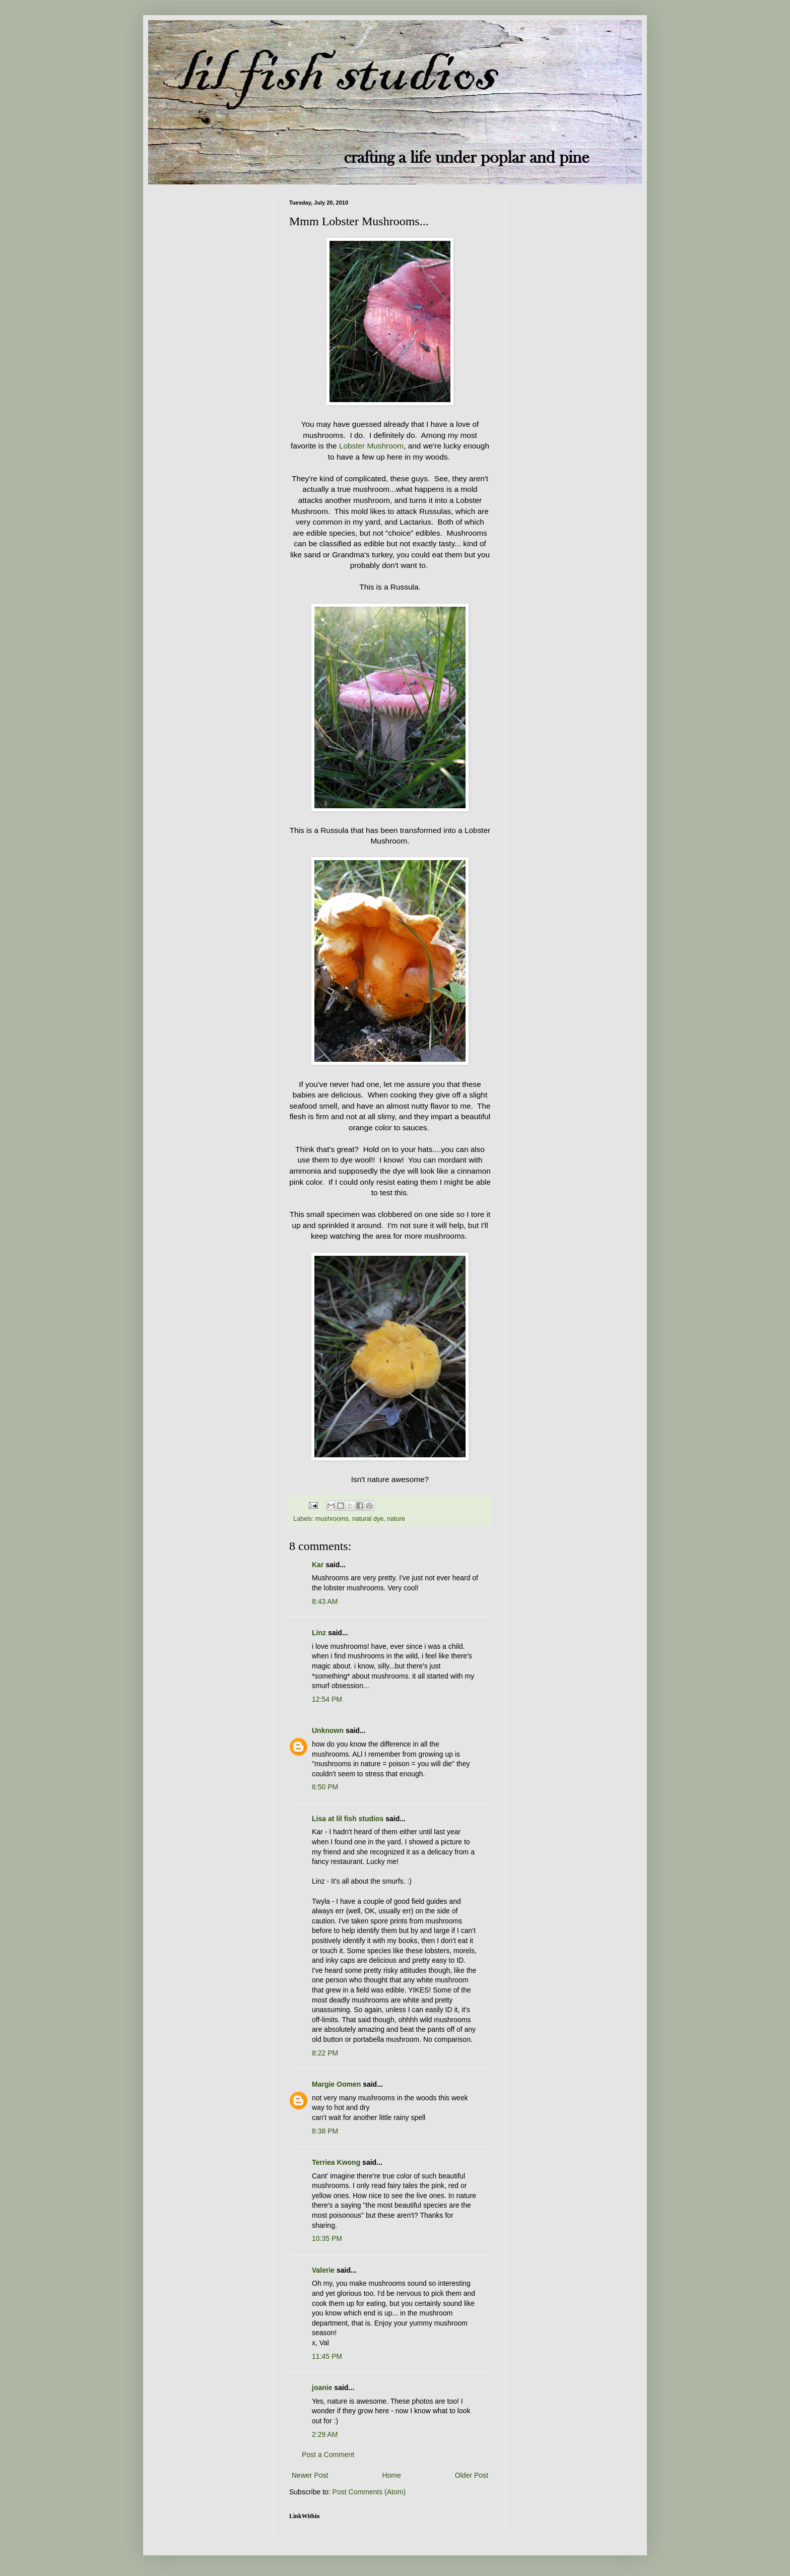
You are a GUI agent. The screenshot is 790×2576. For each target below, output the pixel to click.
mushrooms (332, 1518)
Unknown (328, 1730)
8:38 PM (325, 2131)
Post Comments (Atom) (369, 2492)
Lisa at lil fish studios (347, 1819)
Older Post (471, 2475)
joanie (322, 2388)
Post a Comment (328, 2455)
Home (391, 2475)
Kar (317, 1565)
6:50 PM (325, 1787)
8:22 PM (325, 2053)
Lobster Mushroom (371, 445)
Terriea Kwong (336, 2162)
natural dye (367, 1518)
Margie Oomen (336, 2084)
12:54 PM (327, 1699)
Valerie (323, 2270)
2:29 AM (325, 2434)
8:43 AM (325, 1601)
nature (396, 1518)
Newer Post (310, 2475)
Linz (319, 1633)
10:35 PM (327, 2238)
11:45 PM (327, 2356)
